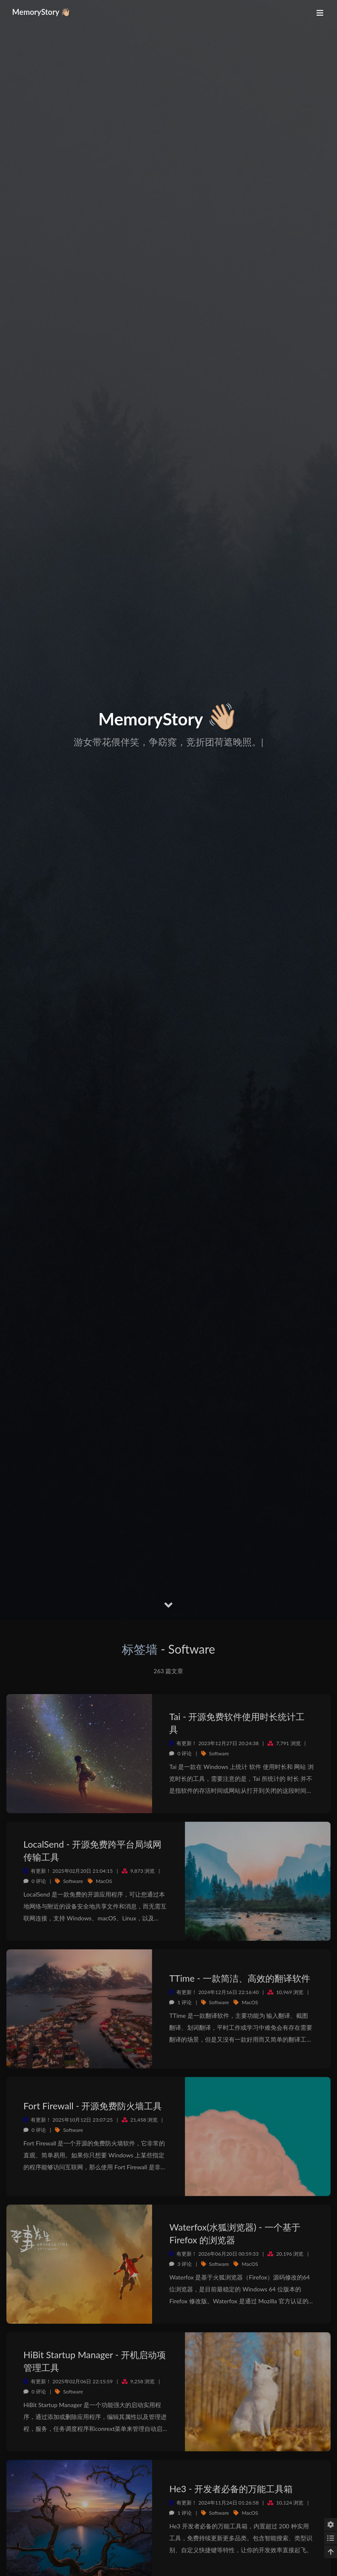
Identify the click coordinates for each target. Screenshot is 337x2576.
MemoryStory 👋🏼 (44, 12)
